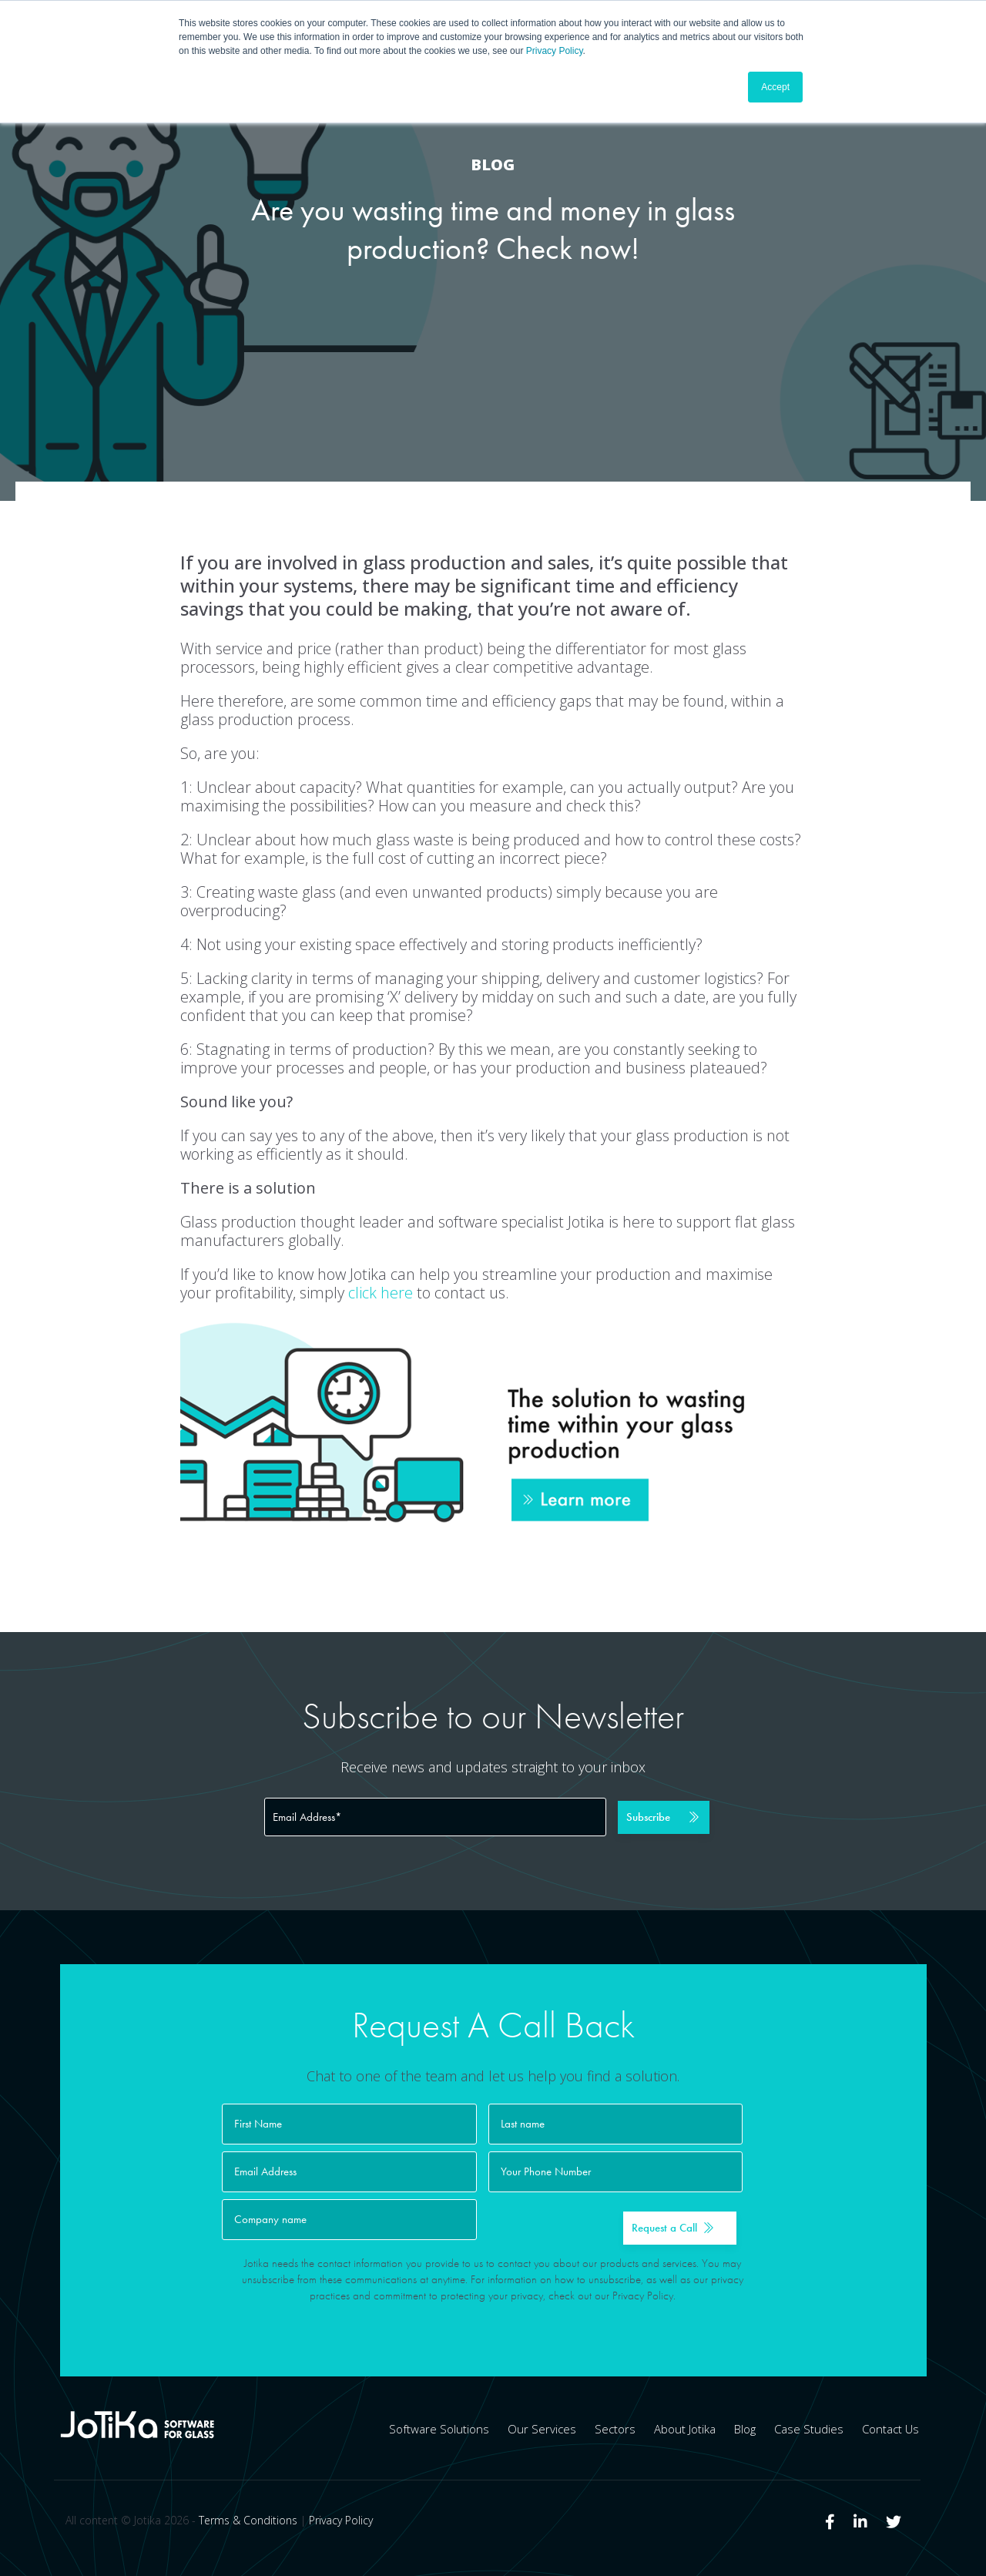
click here (380, 1292)
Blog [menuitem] (745, 2429)
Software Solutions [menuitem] (439, 2429)
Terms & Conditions (248, 2520)
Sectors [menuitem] (615, 2429)
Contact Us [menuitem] (890, 2429)
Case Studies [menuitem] (808, 2429)
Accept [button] (775, 87)
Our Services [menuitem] (542, 2429)
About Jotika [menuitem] (685, 2429)
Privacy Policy (554, 50)
